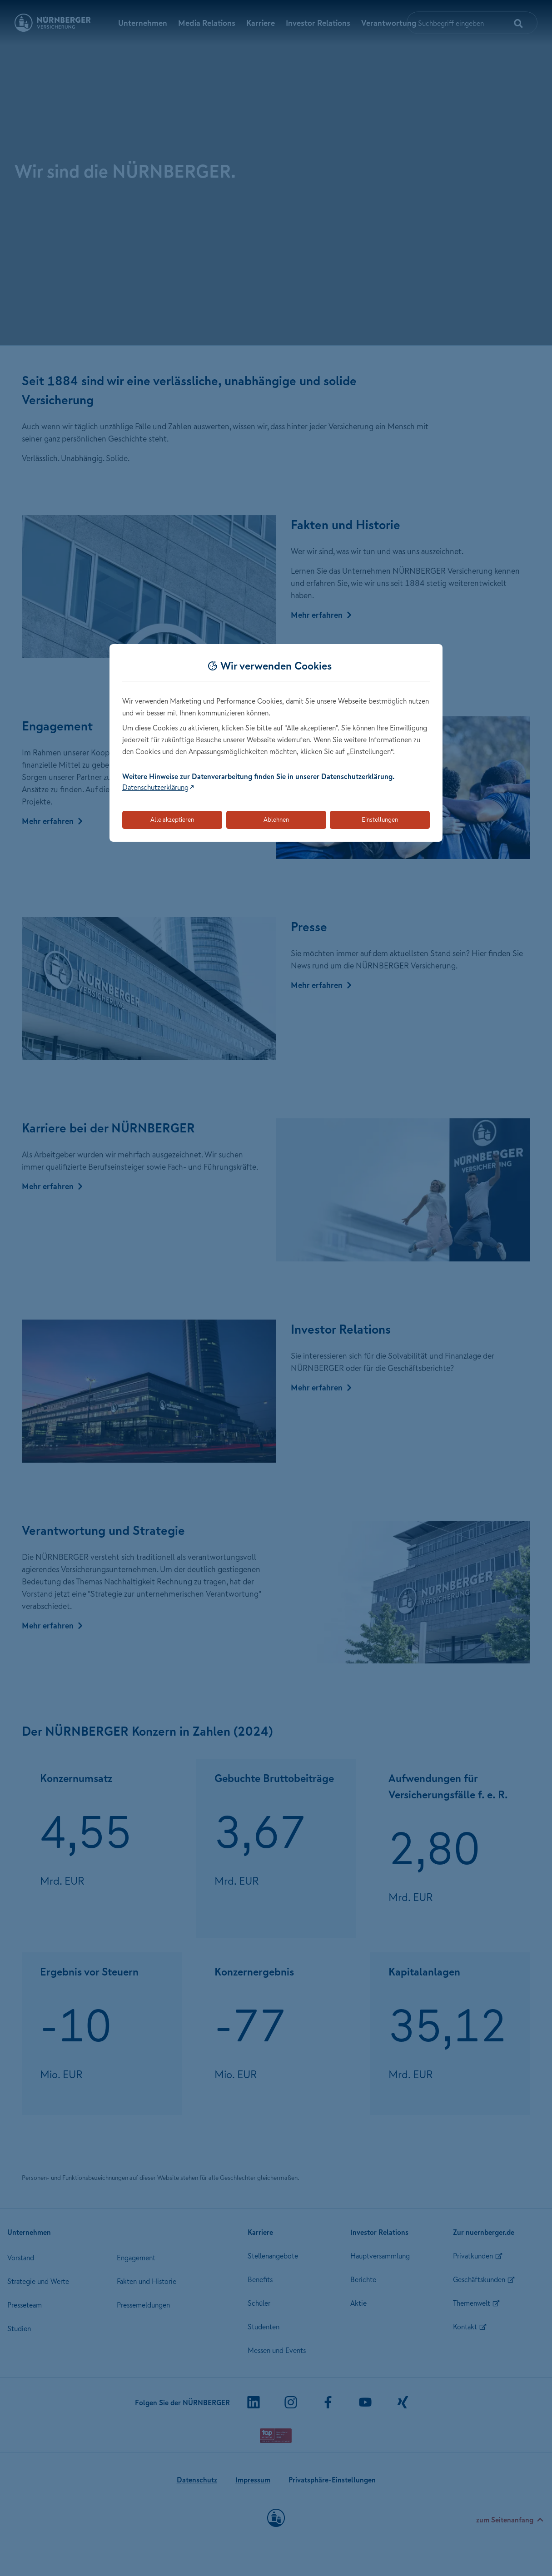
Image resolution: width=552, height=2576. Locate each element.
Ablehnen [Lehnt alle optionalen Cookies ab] (276, 819)
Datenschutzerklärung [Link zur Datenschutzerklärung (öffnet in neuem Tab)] (155, 787)
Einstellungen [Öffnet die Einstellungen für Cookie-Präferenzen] (380, 819)
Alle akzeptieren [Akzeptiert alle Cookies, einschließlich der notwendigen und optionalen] (172, 819)
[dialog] (276, 743)
